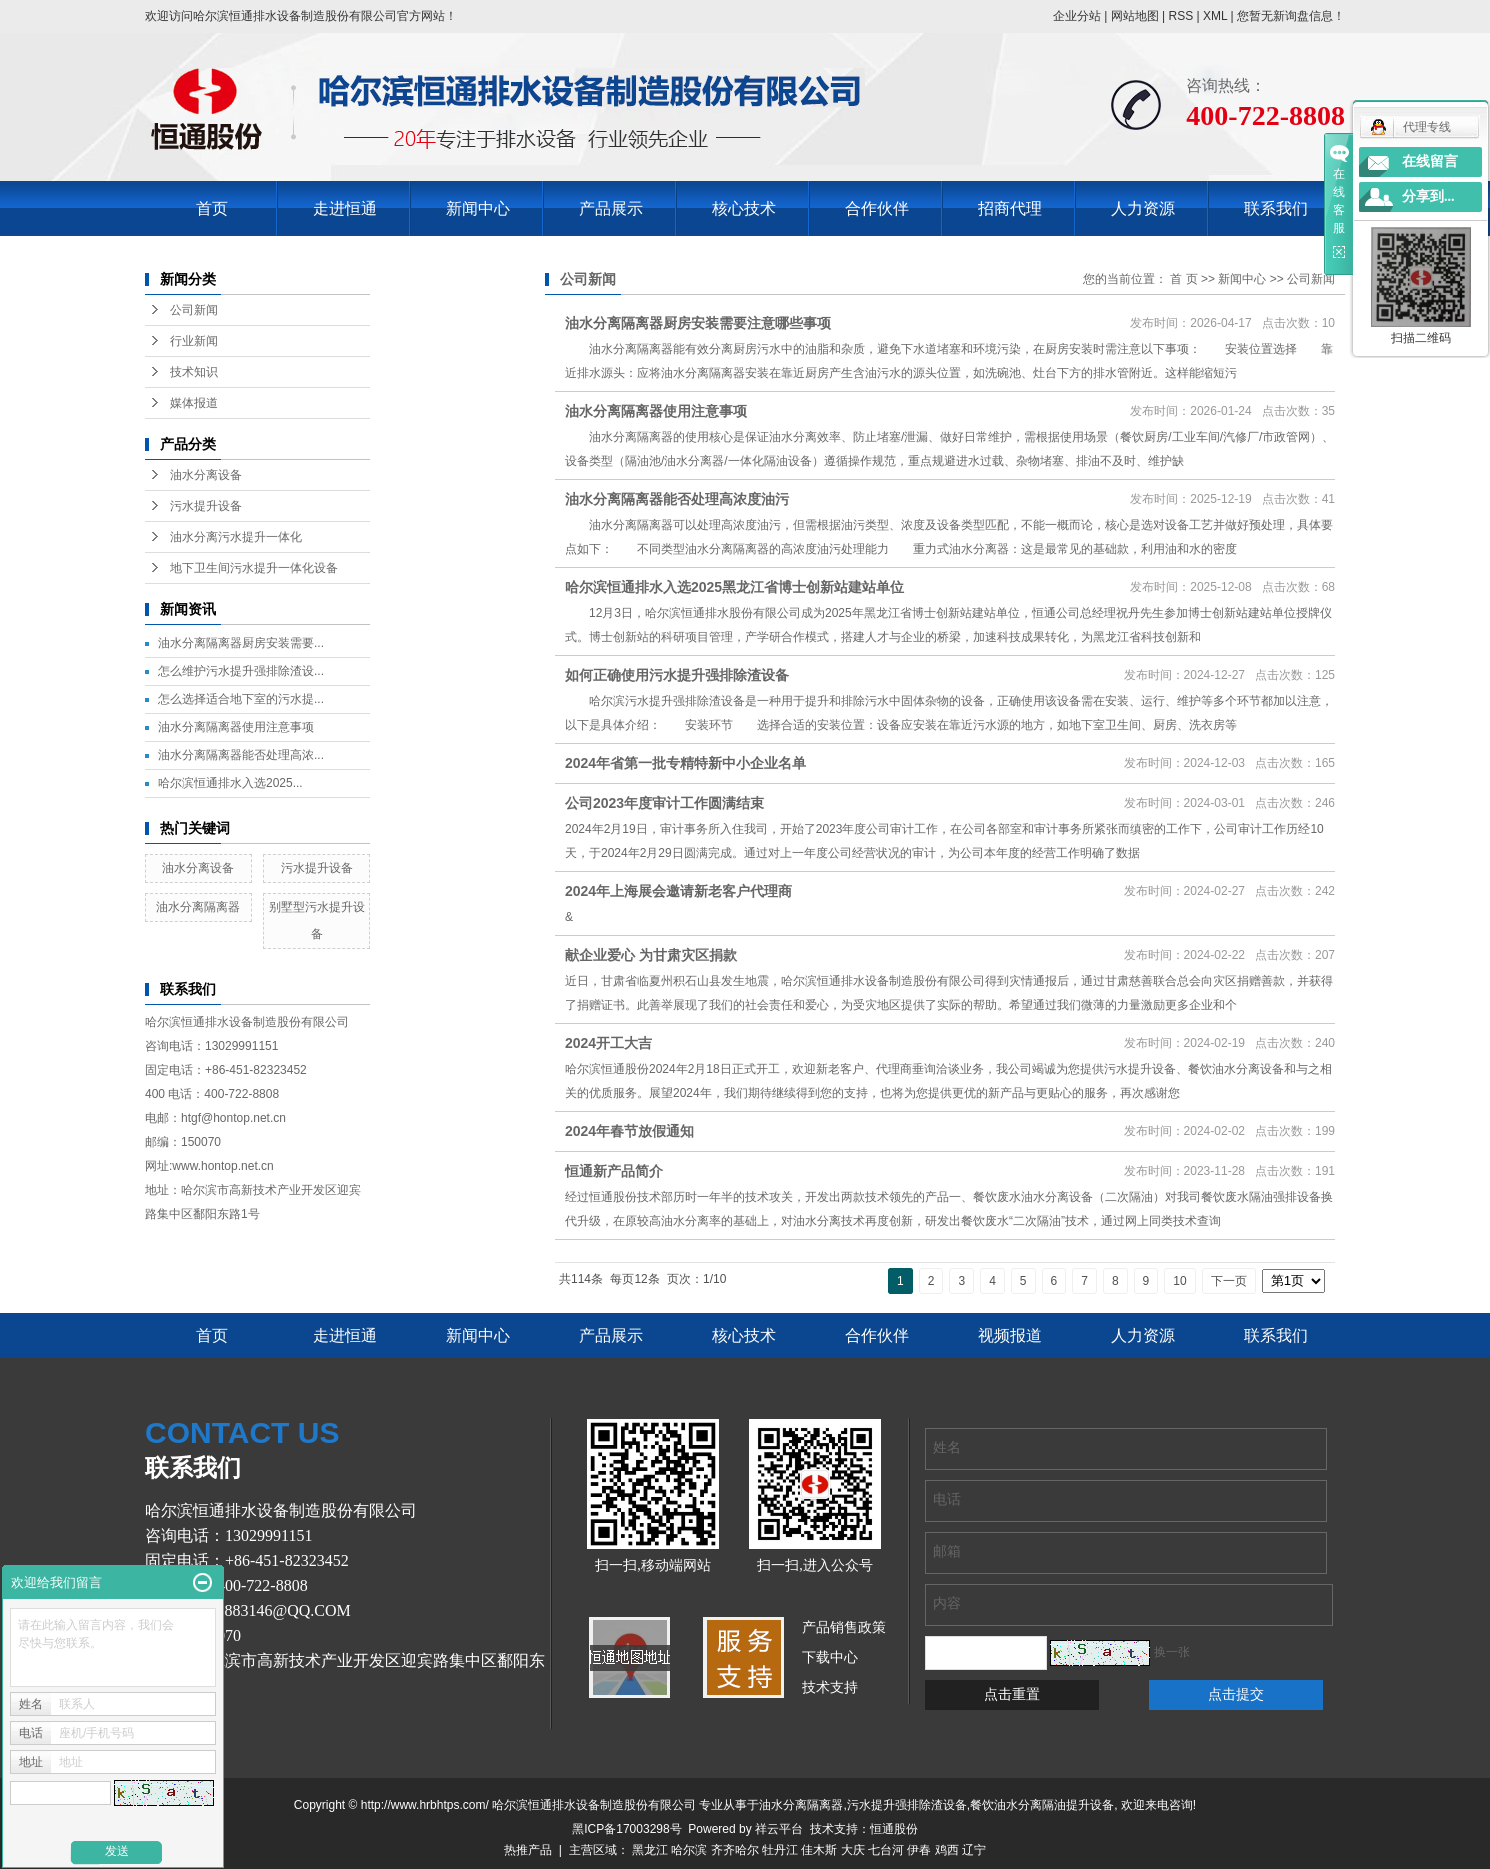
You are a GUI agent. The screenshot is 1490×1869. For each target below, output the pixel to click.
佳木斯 (819, 1850)
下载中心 (830, 1657)
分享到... (1428, 196)
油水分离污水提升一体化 (236, 537)
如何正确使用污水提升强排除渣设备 (677, 675)
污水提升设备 (206, 506)
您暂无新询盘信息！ (1291, 16)
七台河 (886, 1850)
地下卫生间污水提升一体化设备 (254, 568)
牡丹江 (780, 1850)
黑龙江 (650, 1850)
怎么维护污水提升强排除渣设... (241, 671)
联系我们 (1276, 208)
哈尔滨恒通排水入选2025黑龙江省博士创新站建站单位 (734, 587)
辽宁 (974, 1850)
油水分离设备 (206, 475)
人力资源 (1143, 208)
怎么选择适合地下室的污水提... (241, 699)
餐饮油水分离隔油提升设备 (1042, 1805)
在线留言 (1430, 161)
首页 (212, 208)
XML (1215, 16)
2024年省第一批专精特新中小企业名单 (685, 763)
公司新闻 (194, 310)
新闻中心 (478, 208)
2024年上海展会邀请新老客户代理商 (678, 891)
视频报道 (1010, 1335)
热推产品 (528, 1850)
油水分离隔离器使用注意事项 (236, 727)
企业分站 (1077, 16)
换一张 (1172, 1652)
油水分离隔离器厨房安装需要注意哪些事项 (698, 323)
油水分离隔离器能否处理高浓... (241, 755)
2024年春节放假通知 (629, 1131)
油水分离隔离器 (198, 907)
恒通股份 (894, 1829)
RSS (1180, 16)
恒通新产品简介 (614, 1171)
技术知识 (194, 372)
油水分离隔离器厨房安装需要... (241, 643)
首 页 (1183, 279)
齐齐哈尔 (735, 1850)
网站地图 (1135, 16)
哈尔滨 (689, 1850)
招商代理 (1010, 208)
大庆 (853, 1850)
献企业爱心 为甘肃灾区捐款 (651, 955)
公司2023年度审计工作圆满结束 (664, 803)
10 (1179, 1281)
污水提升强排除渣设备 (907, 1805)
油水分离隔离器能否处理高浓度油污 (677, 499)
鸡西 (947, 1850)
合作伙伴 (877, 208)
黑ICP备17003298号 (626, 1829)
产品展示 (611, 208)
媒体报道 (194, 403)
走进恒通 (345, 208)
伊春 (919, 1850)
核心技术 (744, 208)
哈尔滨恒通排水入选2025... (230, 783)
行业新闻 (194, 341)
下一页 (1229, 1281)
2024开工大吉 (608, 1043)
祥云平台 (779, 1829)
